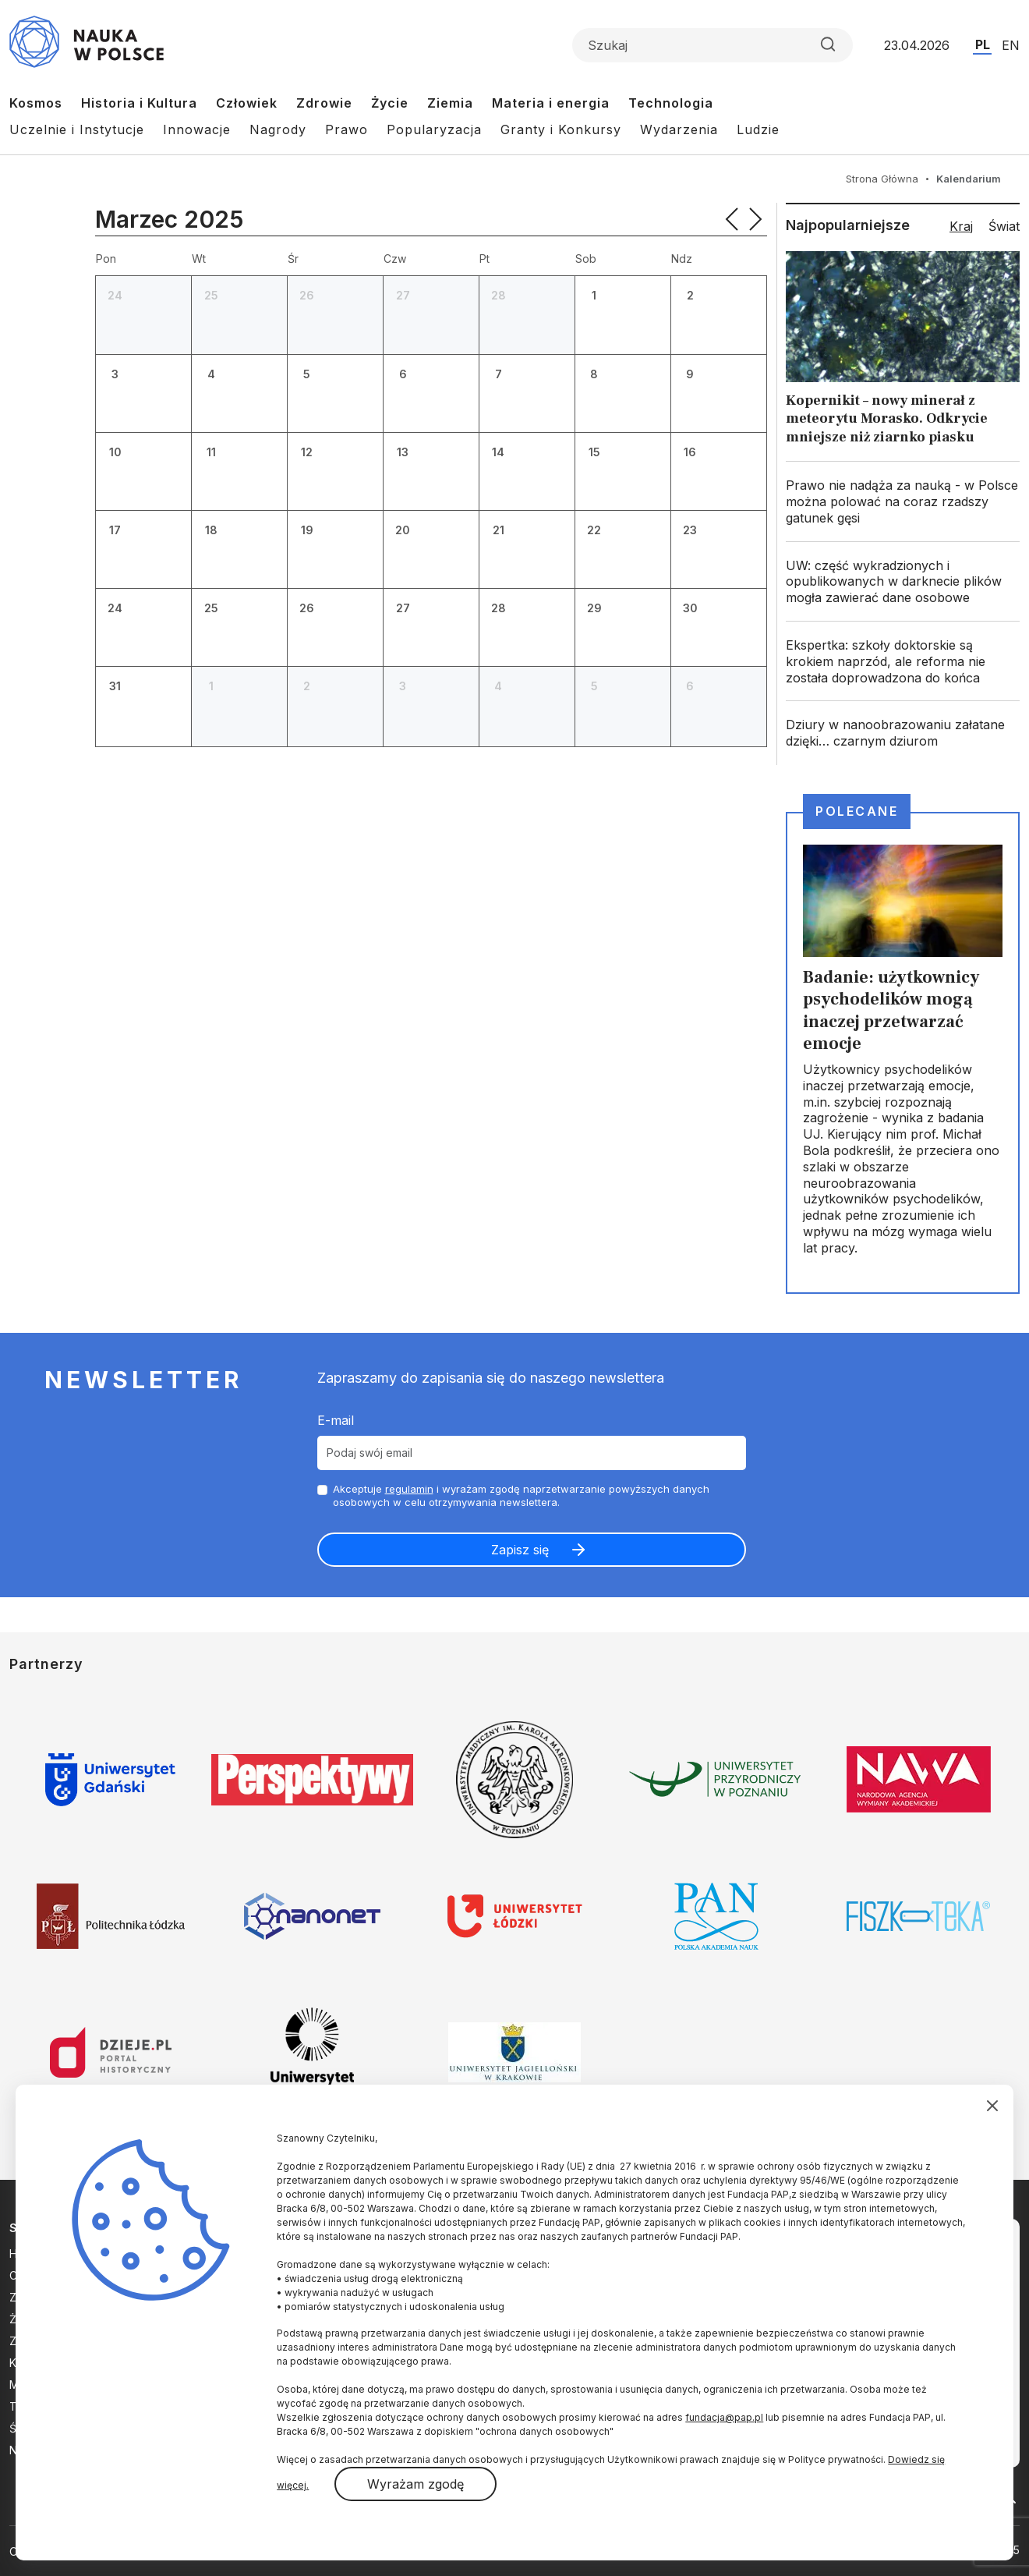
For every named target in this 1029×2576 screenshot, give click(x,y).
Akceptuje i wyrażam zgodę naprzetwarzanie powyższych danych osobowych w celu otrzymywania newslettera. (521, 1495)
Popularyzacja (434, 129)
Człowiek (247, 103)
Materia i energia (551, 103)
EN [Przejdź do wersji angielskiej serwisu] (1011, 45)
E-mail (335, 1420)
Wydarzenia (679, 129)
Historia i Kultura (139, 103)
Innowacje (197, 129)
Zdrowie (324, 103)
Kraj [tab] (961, 226)
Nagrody (277, 129)
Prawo (346, 129)
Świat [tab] (1004, 226)
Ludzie (758, 129)
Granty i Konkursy (560, 129)
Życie (389, 103)
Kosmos (35, 103)
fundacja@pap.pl (724, 2417)
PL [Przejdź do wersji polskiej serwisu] (982, 44)
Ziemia (450, 103)
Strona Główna (882, 178)
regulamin (409, 1489)
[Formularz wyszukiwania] (712, 45)
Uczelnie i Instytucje (76, 129)
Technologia (670, 103)
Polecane (856, 811)
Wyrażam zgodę (415, 2484)
